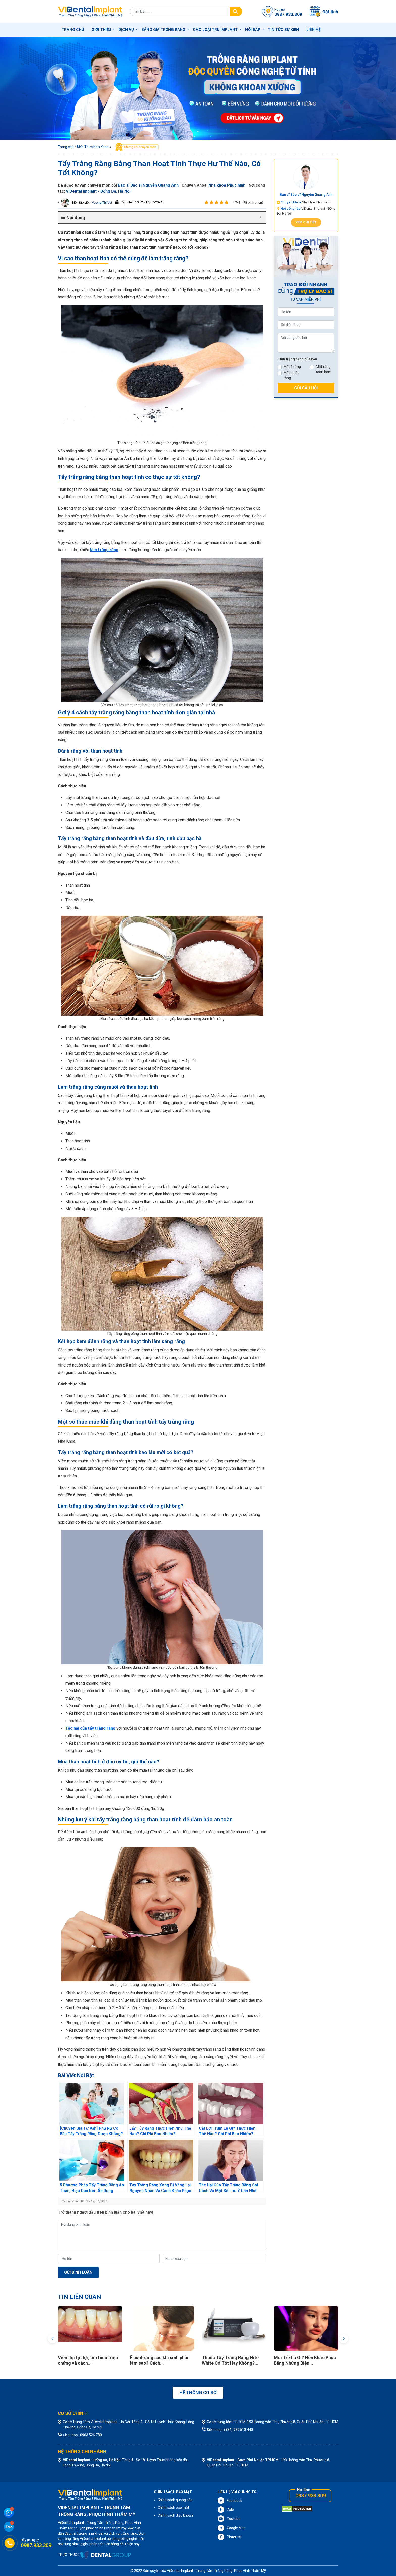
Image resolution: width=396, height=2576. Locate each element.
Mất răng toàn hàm (323, 369)
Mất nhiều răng (291, 375)
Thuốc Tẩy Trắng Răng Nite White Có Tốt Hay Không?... (230, 2360)
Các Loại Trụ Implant (215, 29)
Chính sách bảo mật (173, 2508)
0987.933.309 (310, 2496)
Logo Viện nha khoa (90, 11)
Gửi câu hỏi (306, 388)
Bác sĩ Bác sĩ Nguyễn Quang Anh (148, 185)
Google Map (232, 2528)
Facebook (230, 2500)
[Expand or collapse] (260, 217)
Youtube (229, 2518)
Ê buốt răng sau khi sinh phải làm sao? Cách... (159, 2360)
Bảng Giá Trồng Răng (163, 29)
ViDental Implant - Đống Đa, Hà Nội (98, 191)
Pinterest (229, 2537)
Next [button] (343, 2338)
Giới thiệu (101, 29)
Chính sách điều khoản (175, 2515)
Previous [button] (52, 2338)
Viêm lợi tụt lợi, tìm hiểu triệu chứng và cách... (88, 2360)
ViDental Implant (180, 2571)
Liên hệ (313, 29)
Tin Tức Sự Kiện (283, 29)
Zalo (226, 2509)
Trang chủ (73, 29)
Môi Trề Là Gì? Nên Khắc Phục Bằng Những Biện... (305, 2360)
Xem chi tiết (305, 222)
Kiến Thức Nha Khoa (93, 147)
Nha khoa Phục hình (226, 185)
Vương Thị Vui (101, 202)
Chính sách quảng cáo (175, 2500)
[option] (90, 2337)
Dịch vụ (126, 29)
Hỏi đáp (252, 29)
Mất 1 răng (292, 367)
